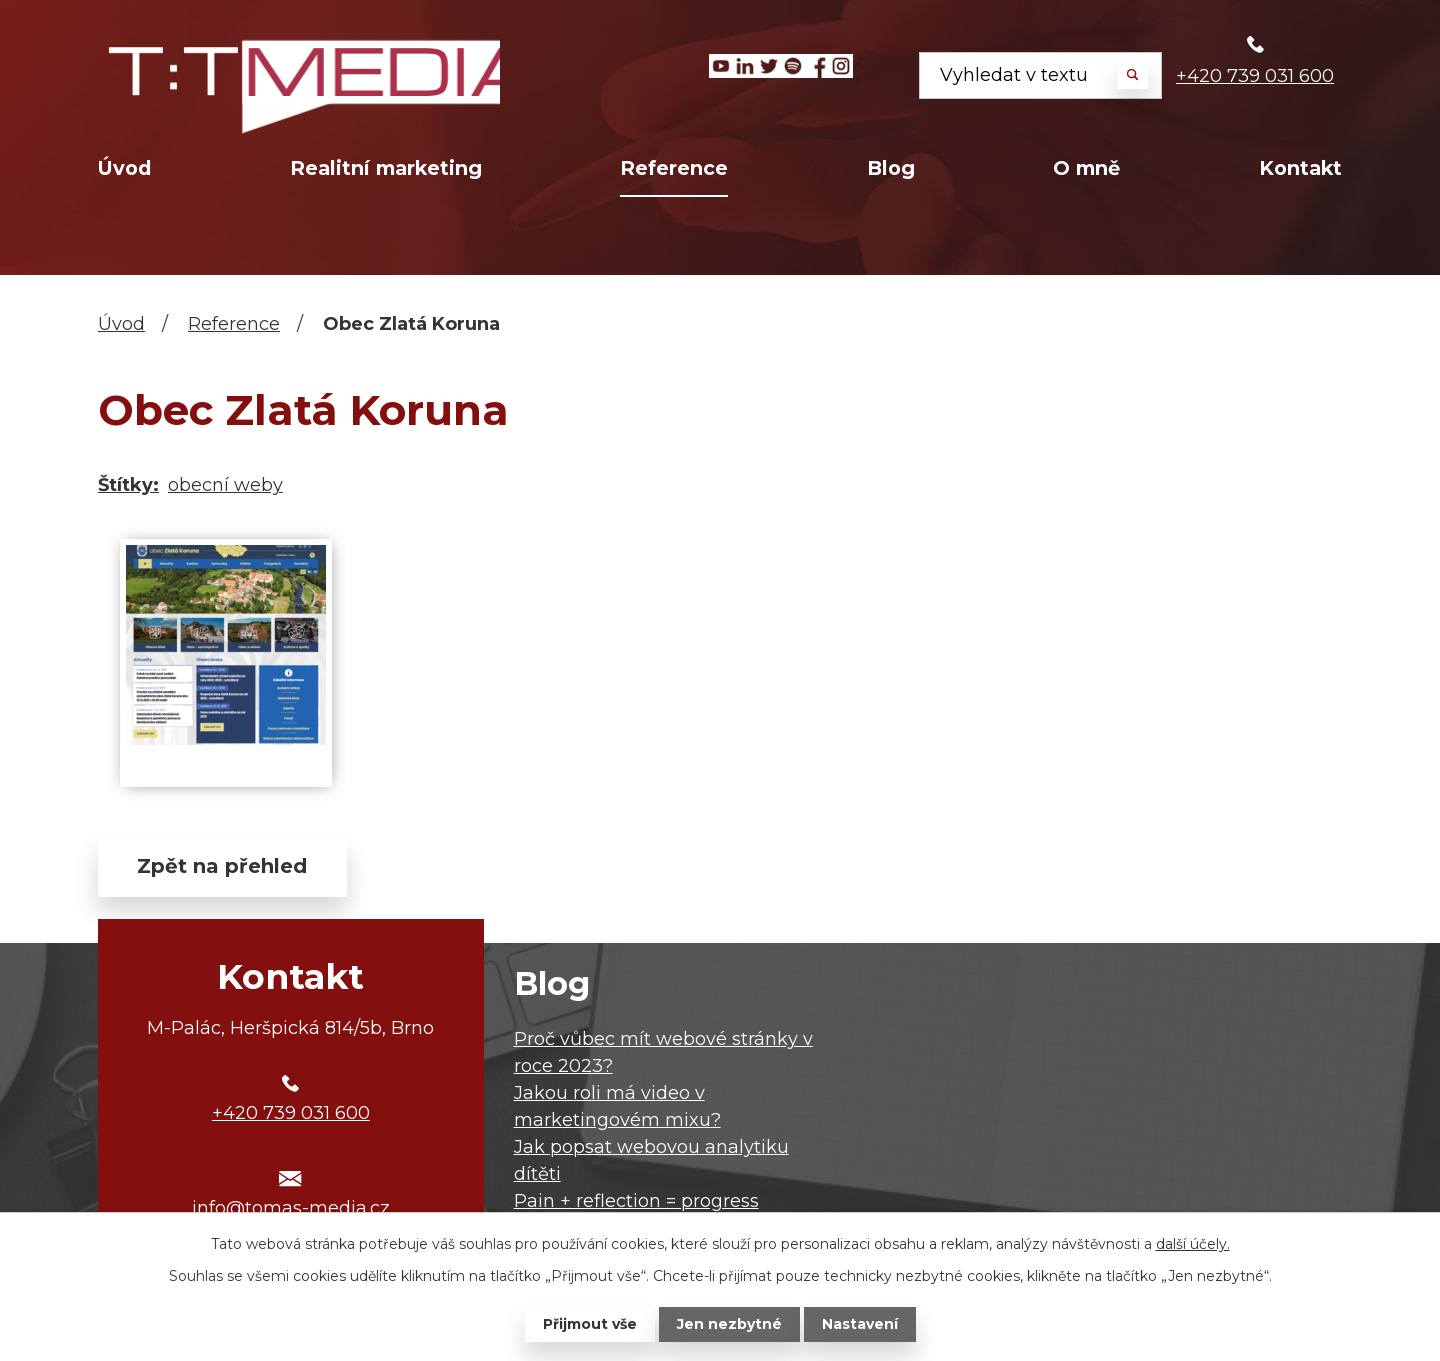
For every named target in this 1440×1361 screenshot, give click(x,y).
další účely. (1193, 1244)
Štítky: (128, 485)
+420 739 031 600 (1255, 76)
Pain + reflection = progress (636, 1201)
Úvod (124, 168)
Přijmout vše (590, 1324)
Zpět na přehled (223, 867)
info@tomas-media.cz (291, 1209)
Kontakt (1300, 168)
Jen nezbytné (729, 1324)
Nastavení (860, 1324)
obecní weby (225, 485)
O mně (1086, 168)
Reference (674, 168)
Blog (891, 168)
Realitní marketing (386, 168)
